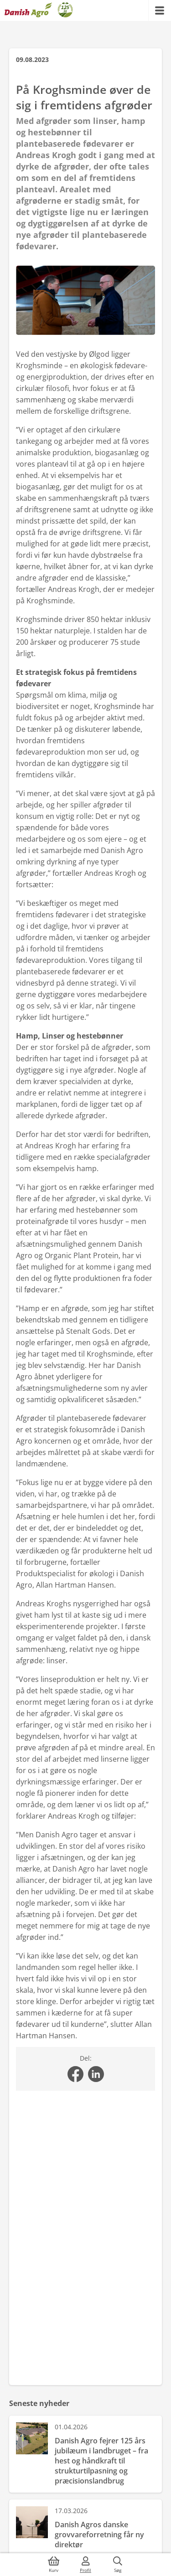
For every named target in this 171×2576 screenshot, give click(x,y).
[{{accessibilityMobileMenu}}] (159, 10)
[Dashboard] (39, 10)
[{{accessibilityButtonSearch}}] (117, 2564)
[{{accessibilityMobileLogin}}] (85, 2564)
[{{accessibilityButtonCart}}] (53, 2564)
